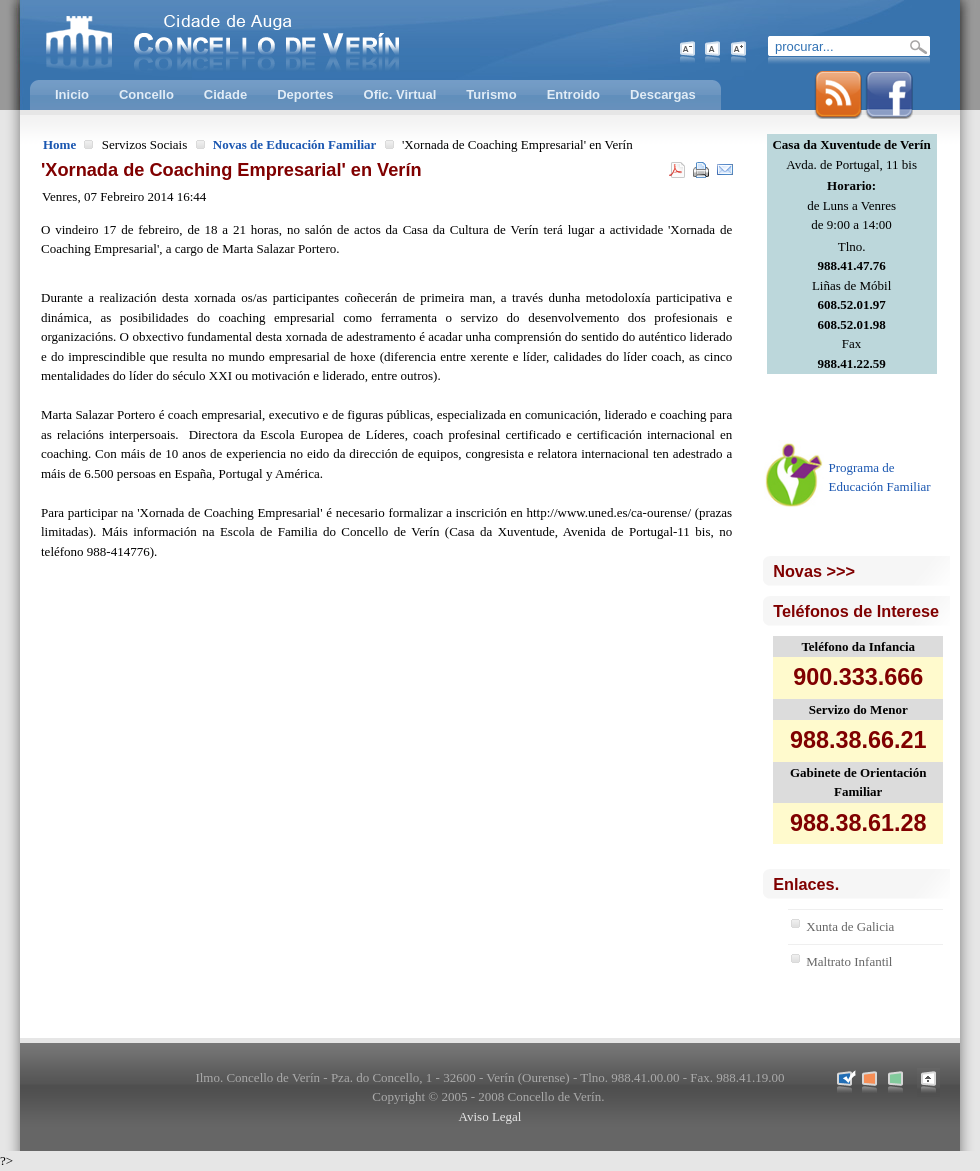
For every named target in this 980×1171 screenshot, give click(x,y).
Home (59, 144)
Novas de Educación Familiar (295, 144)
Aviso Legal (490, 1116)
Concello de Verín (305, 40)
